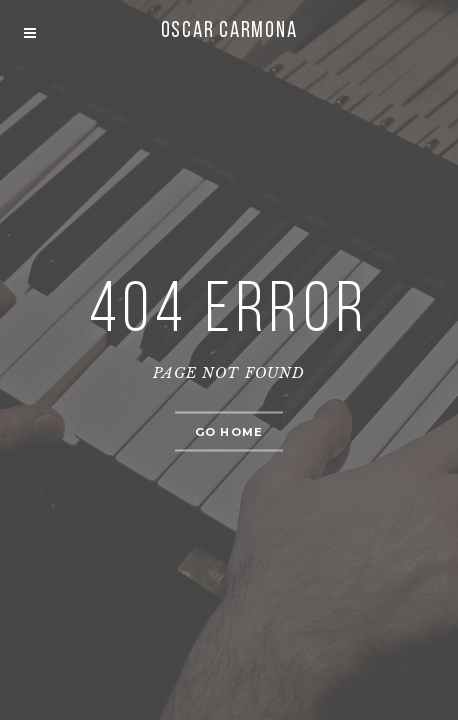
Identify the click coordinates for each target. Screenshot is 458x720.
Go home (229, 432)
